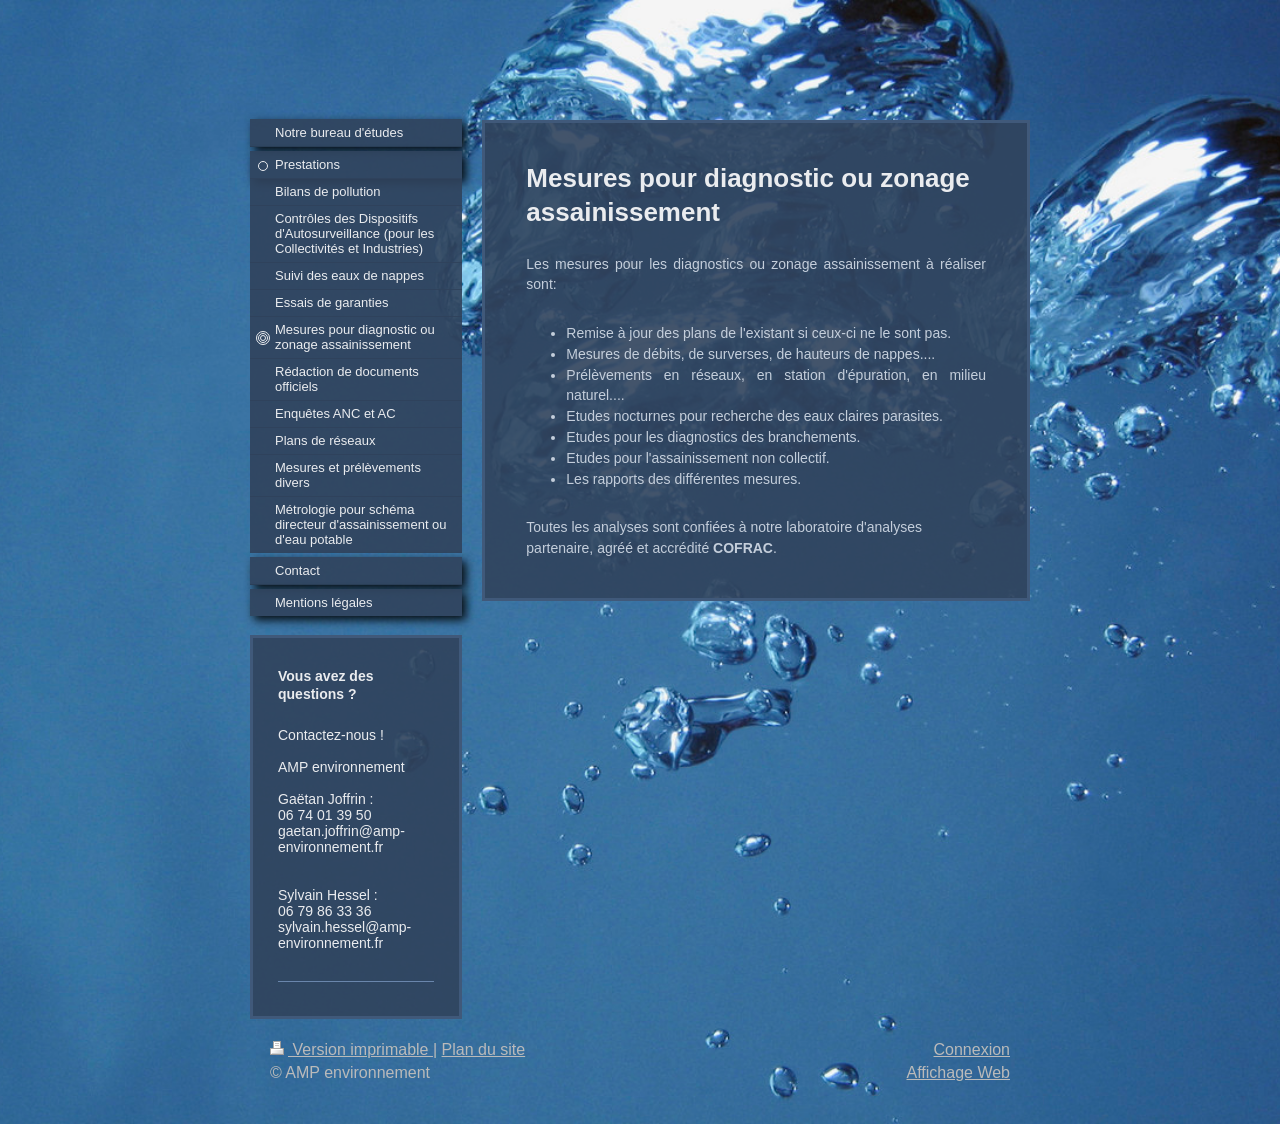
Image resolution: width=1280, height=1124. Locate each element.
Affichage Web (958, 1072)
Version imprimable (351, 1049)
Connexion (972, 1049)
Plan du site (484, 1049)
